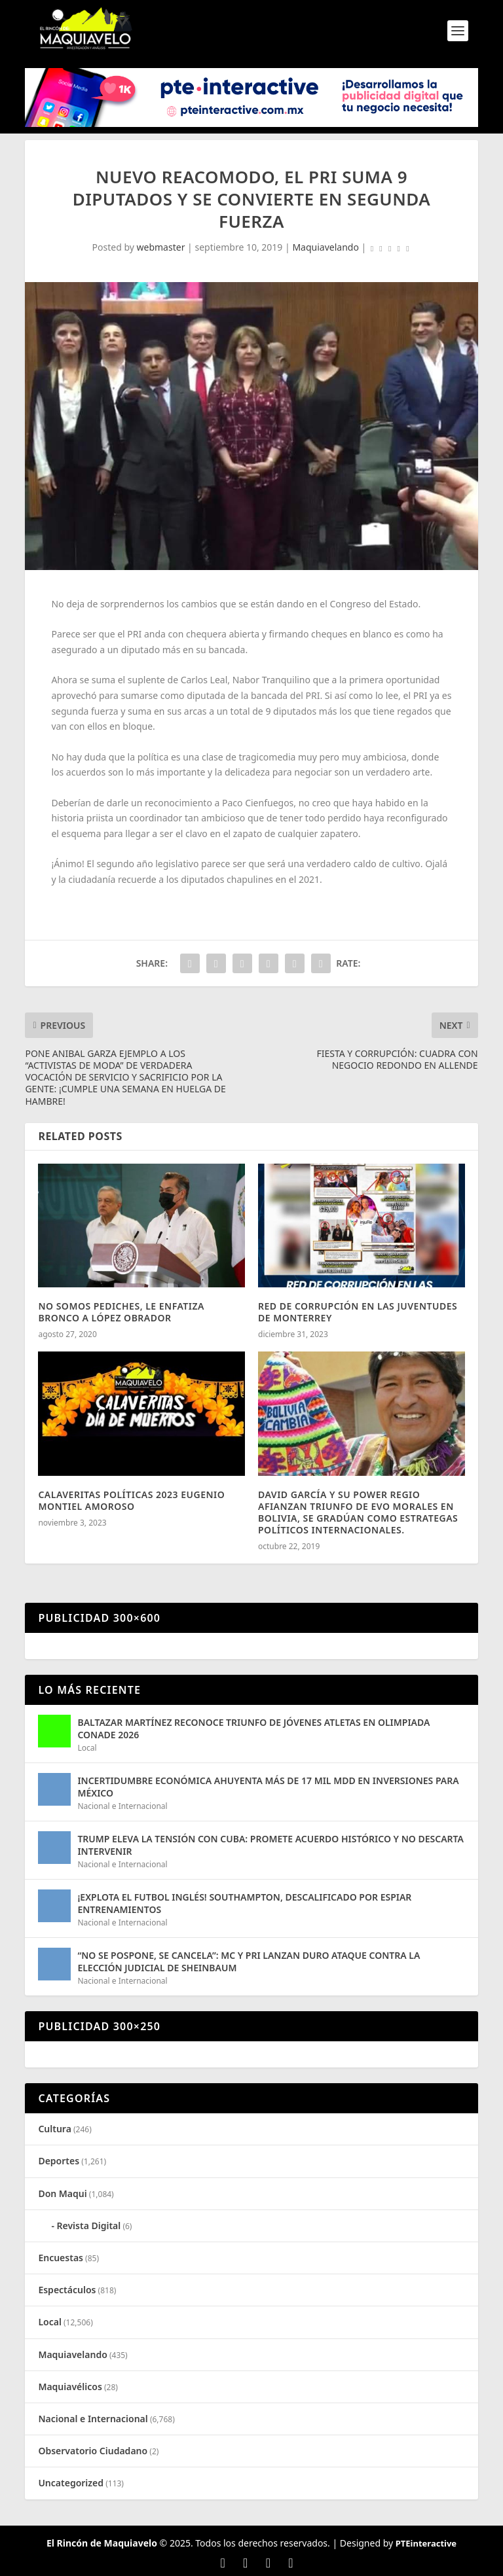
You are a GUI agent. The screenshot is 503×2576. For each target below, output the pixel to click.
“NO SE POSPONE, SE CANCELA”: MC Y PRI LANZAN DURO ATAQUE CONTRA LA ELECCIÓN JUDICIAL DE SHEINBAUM (248, 1961)
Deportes (58, 2161)
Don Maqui (62, 2193)
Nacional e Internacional (122, 1806)
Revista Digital (89, 2225)
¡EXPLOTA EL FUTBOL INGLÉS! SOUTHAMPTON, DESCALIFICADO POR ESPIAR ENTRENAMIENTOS (244, 1903)
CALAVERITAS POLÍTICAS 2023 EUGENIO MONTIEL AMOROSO (131, 1500)
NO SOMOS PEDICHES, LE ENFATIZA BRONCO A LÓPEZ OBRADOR (121, 1312)
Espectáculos (67, 2289)
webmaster (161, 247)
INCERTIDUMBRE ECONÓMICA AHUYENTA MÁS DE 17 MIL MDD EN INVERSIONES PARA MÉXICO (267, 1786)
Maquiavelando (325, 247)
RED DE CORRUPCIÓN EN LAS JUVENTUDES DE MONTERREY (357, 1312)
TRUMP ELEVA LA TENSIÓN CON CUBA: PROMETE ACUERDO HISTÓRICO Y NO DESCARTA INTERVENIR (270, 1845)
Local (86, 1747)
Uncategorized (70, 2483)
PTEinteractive (426, 2543)
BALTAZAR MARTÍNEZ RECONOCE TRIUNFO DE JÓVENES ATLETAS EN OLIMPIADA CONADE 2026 (253, 1728)
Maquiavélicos (70, 2386)
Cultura (54, 2128)
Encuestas (60, 2257)
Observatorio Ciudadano (92, 2450)
